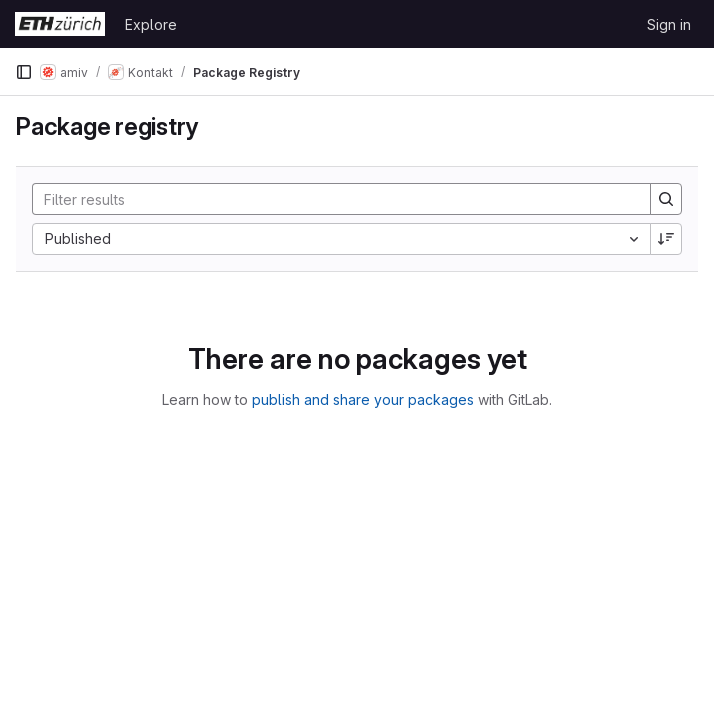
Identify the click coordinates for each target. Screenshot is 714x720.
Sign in (669, 24)
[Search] (331, 199)
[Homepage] (60, 24)
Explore (151, 24)
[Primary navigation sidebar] (24, 72)
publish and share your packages (363, 399)
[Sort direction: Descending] (666, 239)
